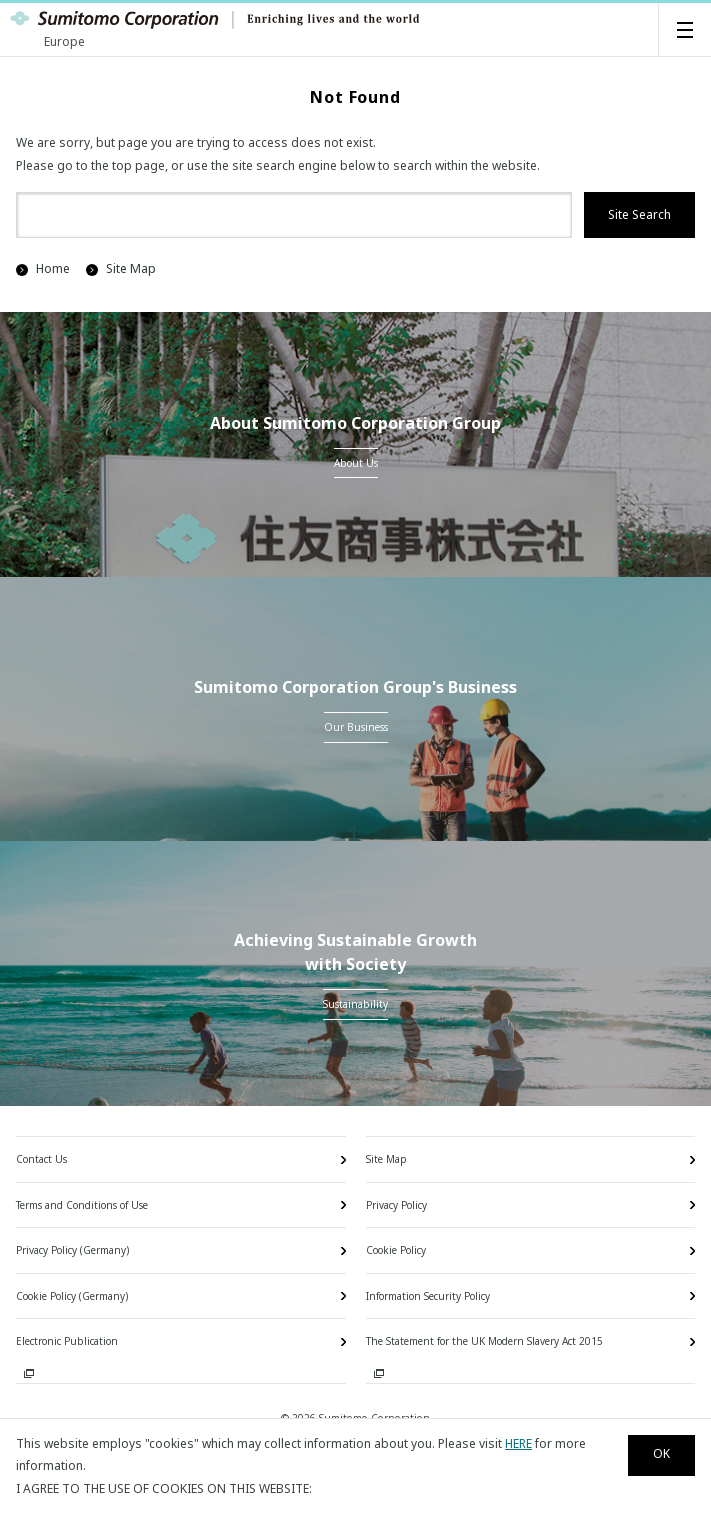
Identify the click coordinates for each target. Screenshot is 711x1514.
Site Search (639, 214)
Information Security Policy (428, 1296)
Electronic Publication (67, 1341)
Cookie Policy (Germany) (72, 1296)
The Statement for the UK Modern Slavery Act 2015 (484, 1341)
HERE (518, 1443)
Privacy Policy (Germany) (72, 1250)
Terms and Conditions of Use (82, 1205)
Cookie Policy (396, 1250)
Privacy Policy (396, 1205)
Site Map (121, 268)
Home (43, 268)
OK (661, 1453)
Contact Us (41, 1159)
